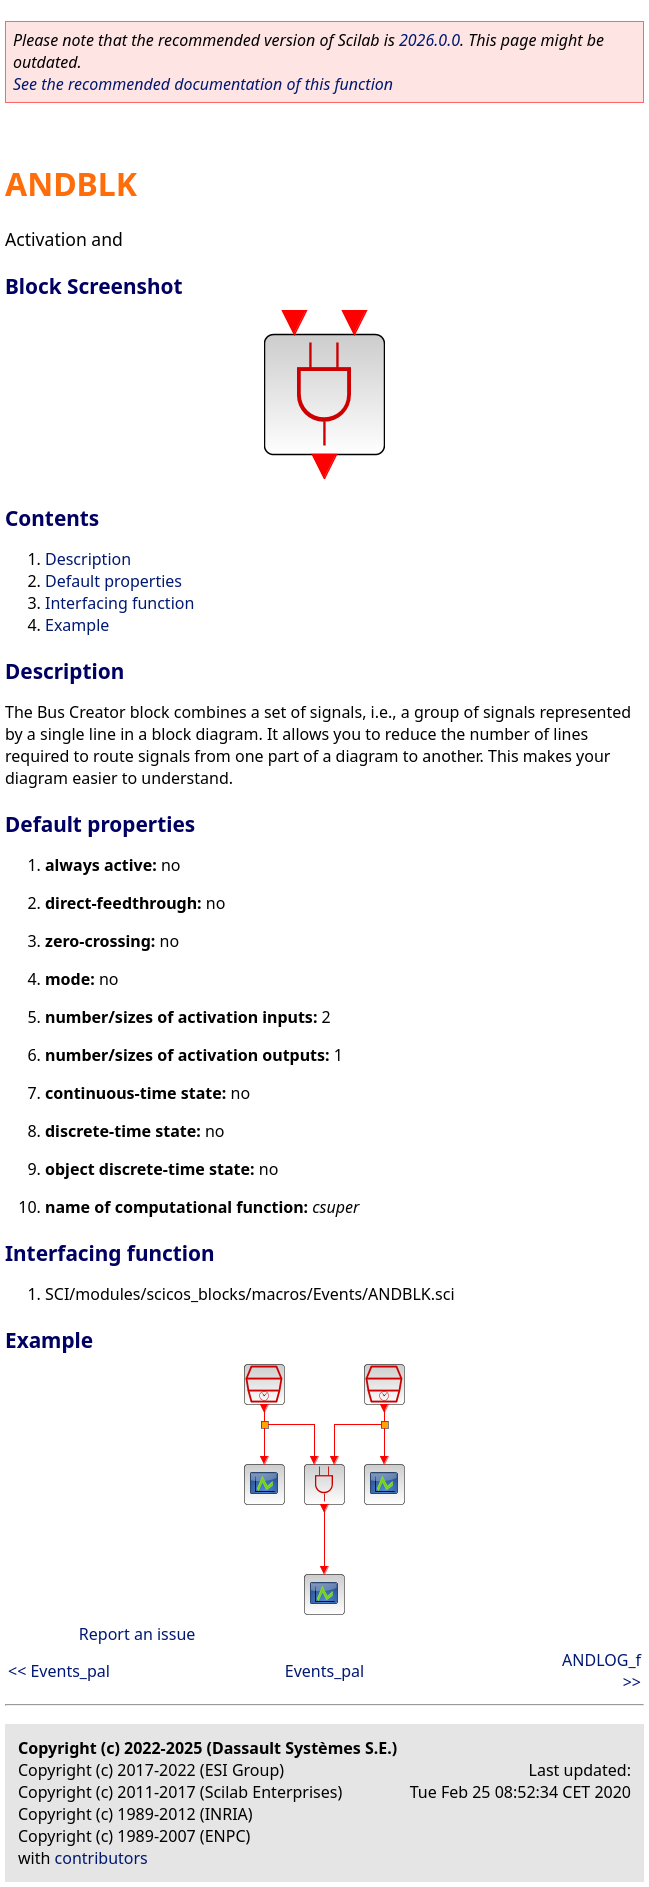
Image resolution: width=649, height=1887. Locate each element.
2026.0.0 (429, 40)
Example (77, 625)
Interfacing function (119, 603)
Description (88, 559)
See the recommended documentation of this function (203, 84)
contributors (101, 1858)
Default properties (113, 581)
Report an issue (137, 1634)
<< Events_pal (59, 1671)
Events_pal (324, 1671)
